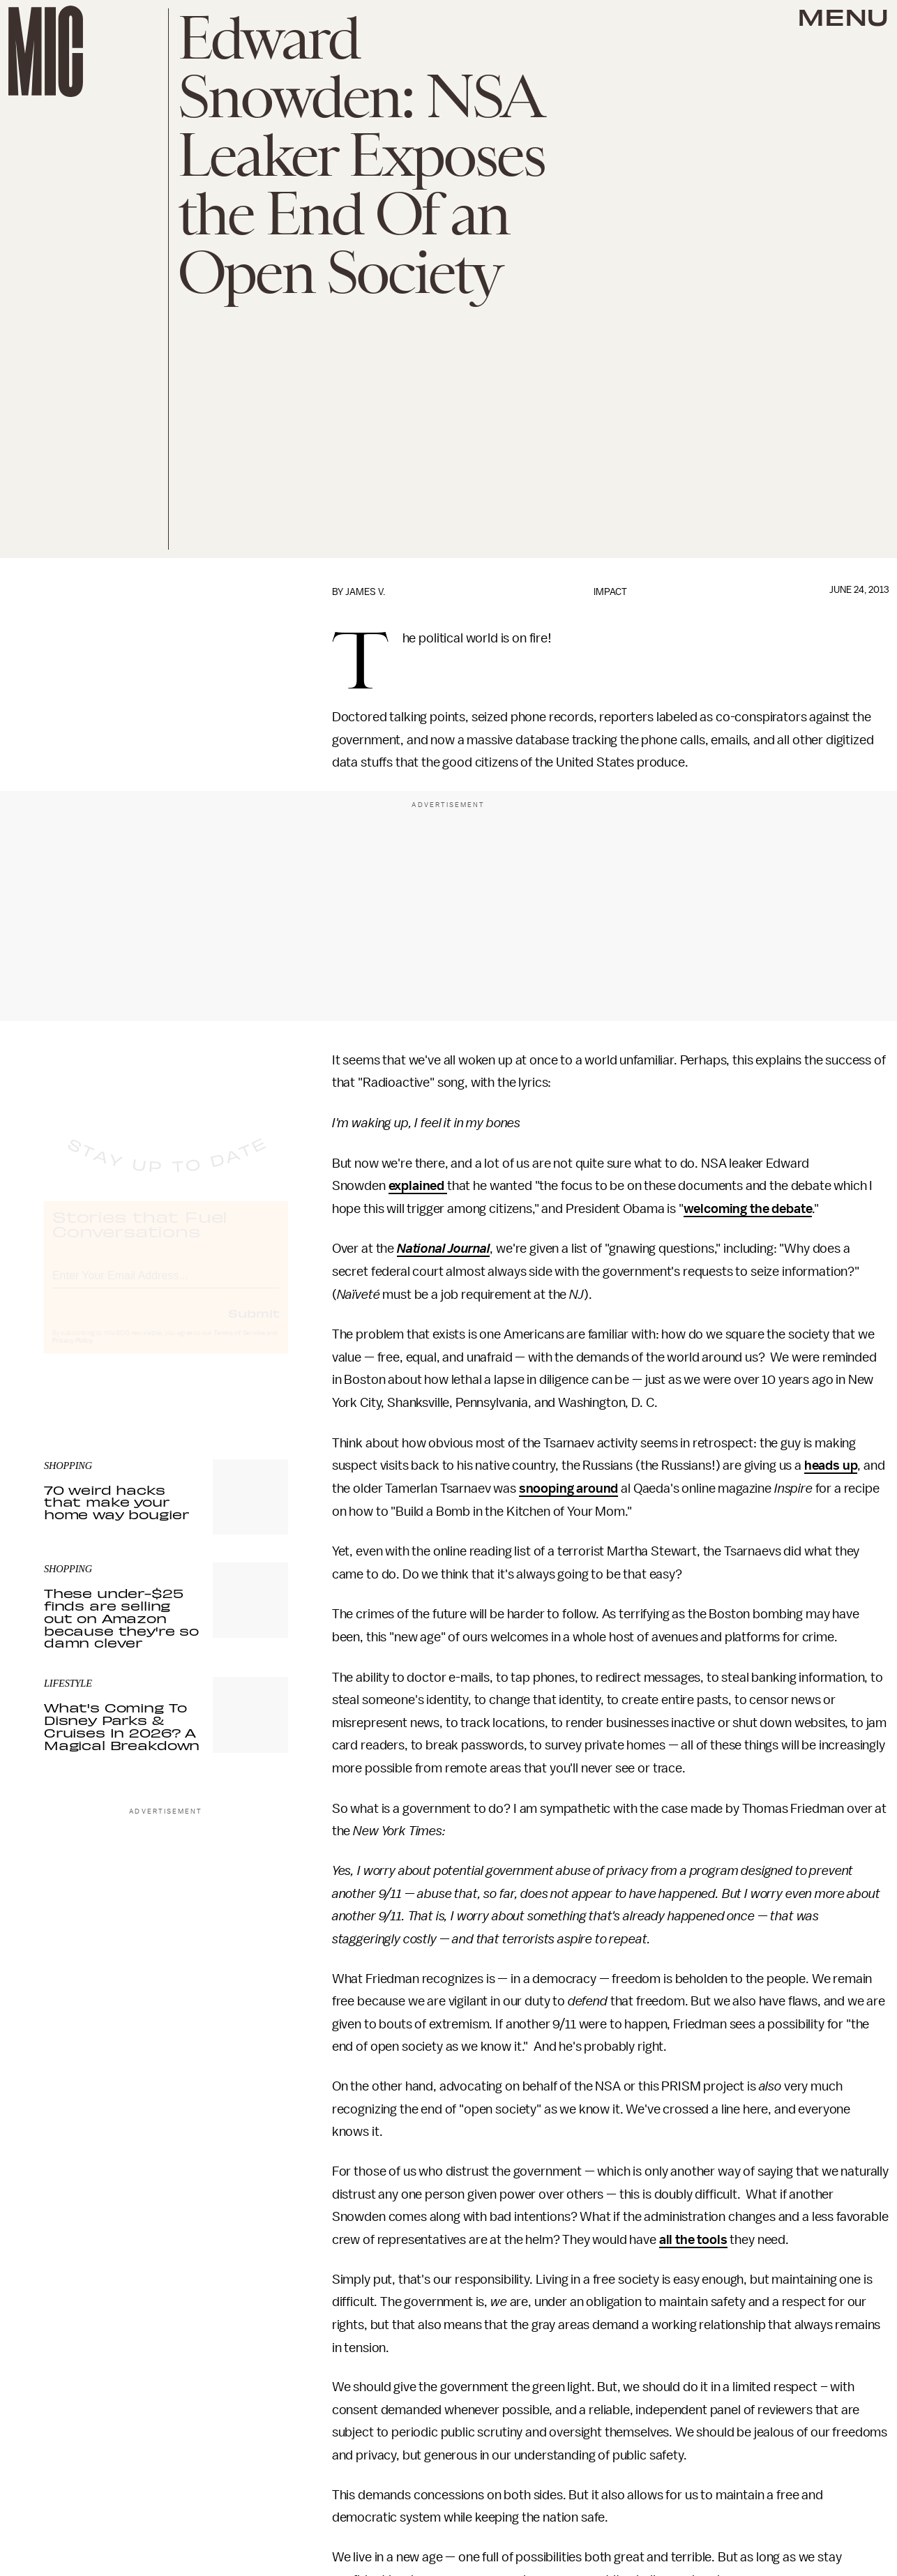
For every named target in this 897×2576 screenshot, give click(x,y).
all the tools (693, 2240)
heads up (831, 1465)
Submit (254, 1325)
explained (418, 1186)
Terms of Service (239, 1345)
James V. (365, 592)
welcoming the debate (748, 1209)
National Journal (443, 1249)
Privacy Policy (72, 1353)
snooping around (569, 1489)
